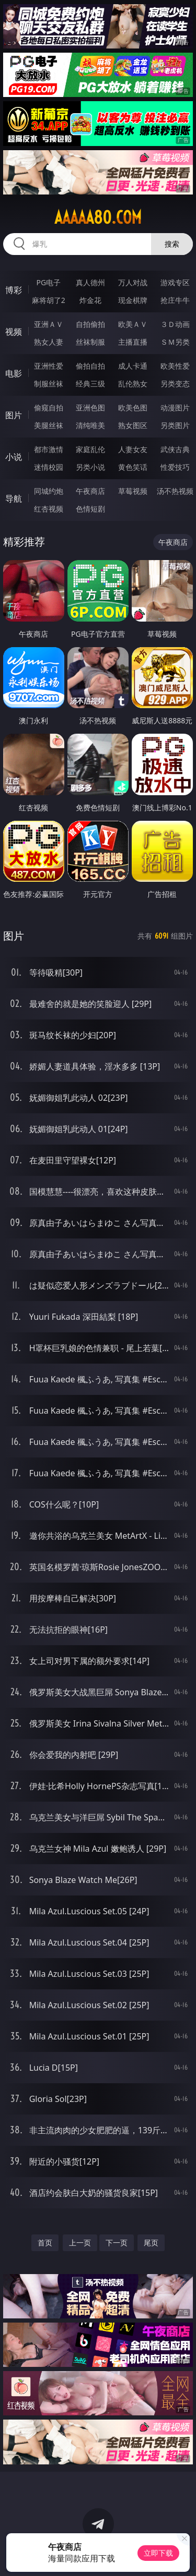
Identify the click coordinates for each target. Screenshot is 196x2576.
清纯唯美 (90, 425)
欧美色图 (132, 407)
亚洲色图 (90, 407)
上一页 (80, 2242)
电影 (13, 373)
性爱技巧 (175, 467)
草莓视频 (132, 491)
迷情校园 (48, 467)
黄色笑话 (132, 467)
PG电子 (48, 282)
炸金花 (90, 300)
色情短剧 (90, 509)
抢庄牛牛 (175, 300)
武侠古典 (175, 449)
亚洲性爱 (48, 366)
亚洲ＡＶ (48, 324)
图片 (13, 415)
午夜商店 (90, 491)
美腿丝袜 (48, 425)
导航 (13, 498)
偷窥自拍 (48, 407)
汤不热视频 (175, 491)
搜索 (172, 244)
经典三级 (90, 383)
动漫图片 (175, 407)
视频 (13, 331)
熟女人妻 (48, 342)
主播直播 (132, 342)
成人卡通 (132, 366)
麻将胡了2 (48, 300)
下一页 (117, 2242)
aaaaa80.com (98, 217)
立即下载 (158, 2553)
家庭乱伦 (90, 449)
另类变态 (175, 383)
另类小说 (90, 467)
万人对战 (132, 282)
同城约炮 (48, 491)
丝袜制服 (90, 342)
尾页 (151, 2242)
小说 (13, 457)
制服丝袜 (48, 383)
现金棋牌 (132, 300)
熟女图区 (132, 425)
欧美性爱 (175, 366)
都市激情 (48, 449)
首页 (45, 2242)
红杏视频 (48, 509)
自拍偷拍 (90, 324)
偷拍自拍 (90, 366)
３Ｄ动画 (175, 324)
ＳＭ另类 (175, 342)
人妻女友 (132, 449)
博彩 (13, 290)
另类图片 (175, 425)
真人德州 (90, 282)
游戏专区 (175, 282)
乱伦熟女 (132, 383)
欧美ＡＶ (132, 324)
